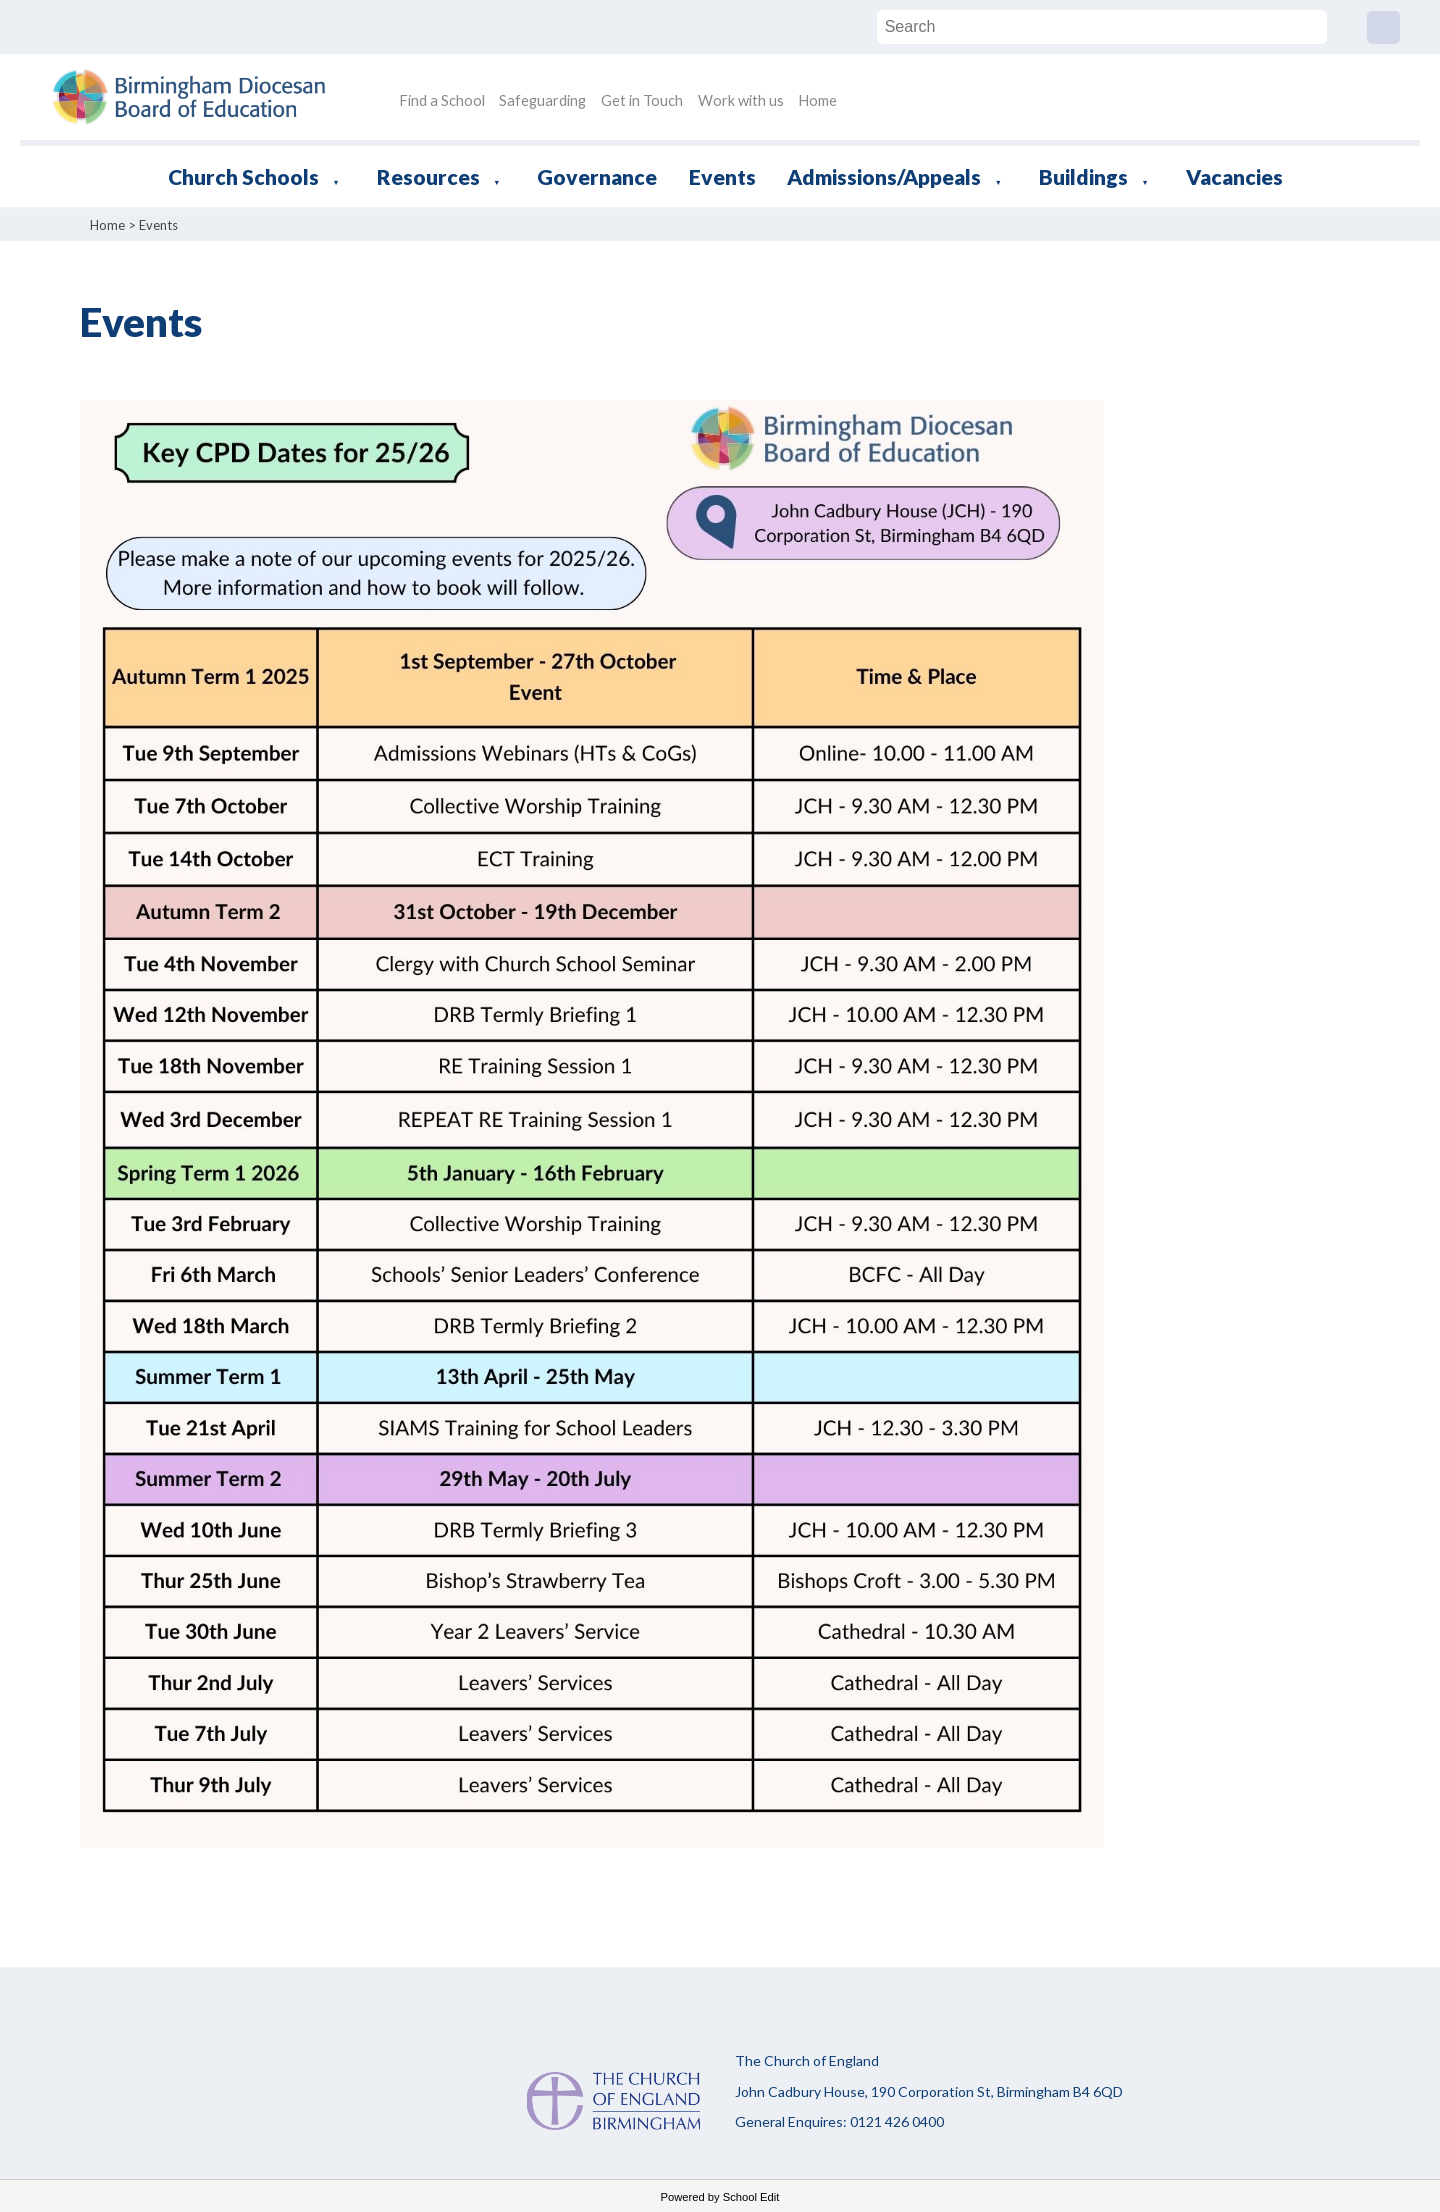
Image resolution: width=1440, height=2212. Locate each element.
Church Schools (243, 176)
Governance (597, 176)
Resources (428, 176)
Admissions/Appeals (884, 176)
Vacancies (1234, 176)
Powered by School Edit (720, 2197)
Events (722, 176)
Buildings (1083, 176)
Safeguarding (542, 100)
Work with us (741, 100)
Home (817, 100)
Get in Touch (642, 100)
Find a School (442, 100)
